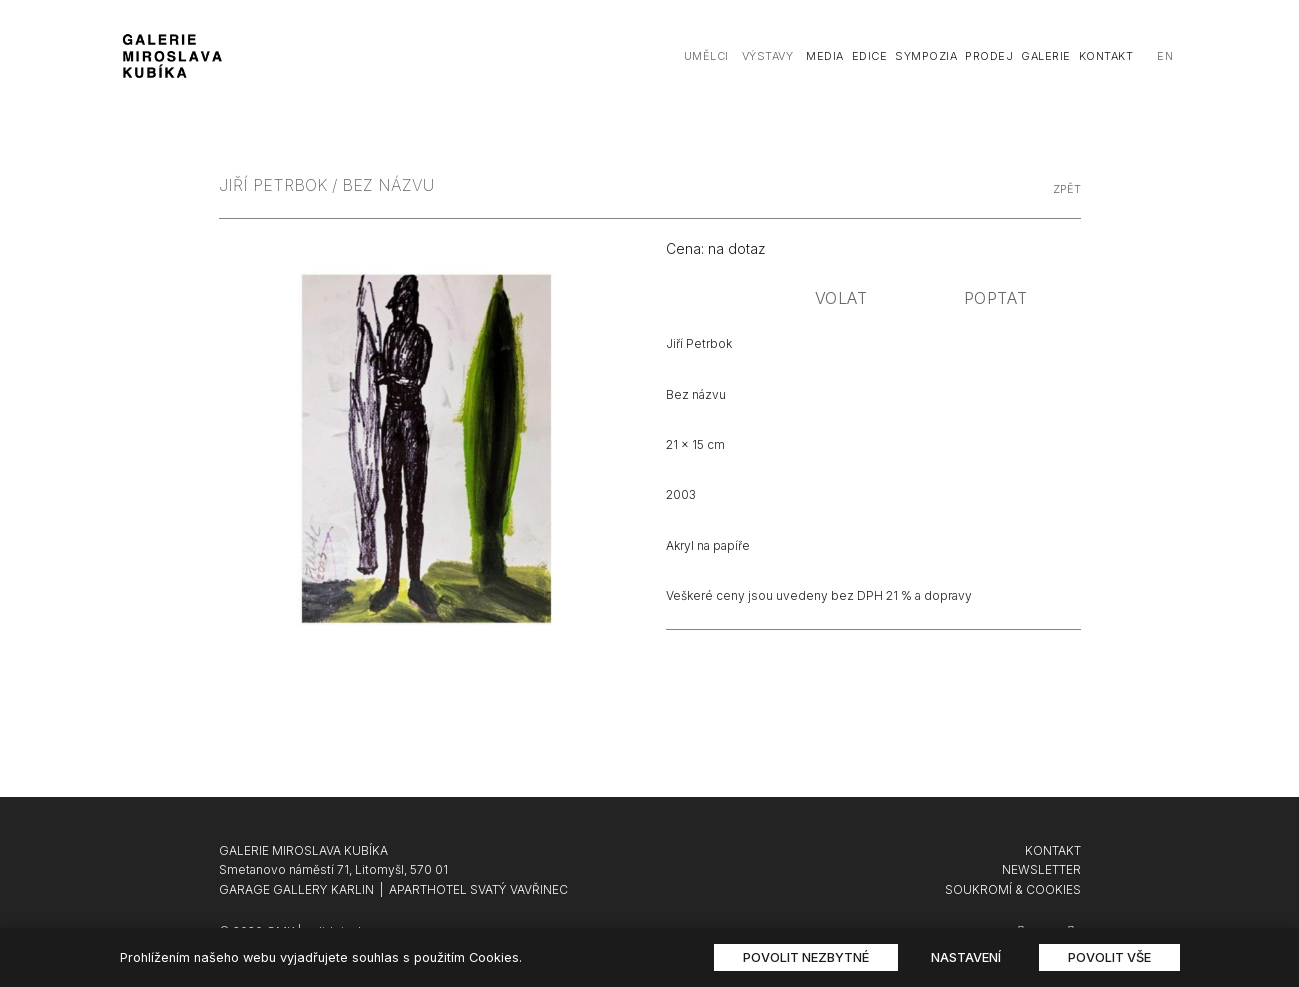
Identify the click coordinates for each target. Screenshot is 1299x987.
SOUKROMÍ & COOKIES (1013, 889)
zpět (1067, 189)
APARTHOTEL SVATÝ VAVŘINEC (478, 889)
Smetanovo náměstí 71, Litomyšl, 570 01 (333, 869)
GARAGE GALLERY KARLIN (296, 889)
